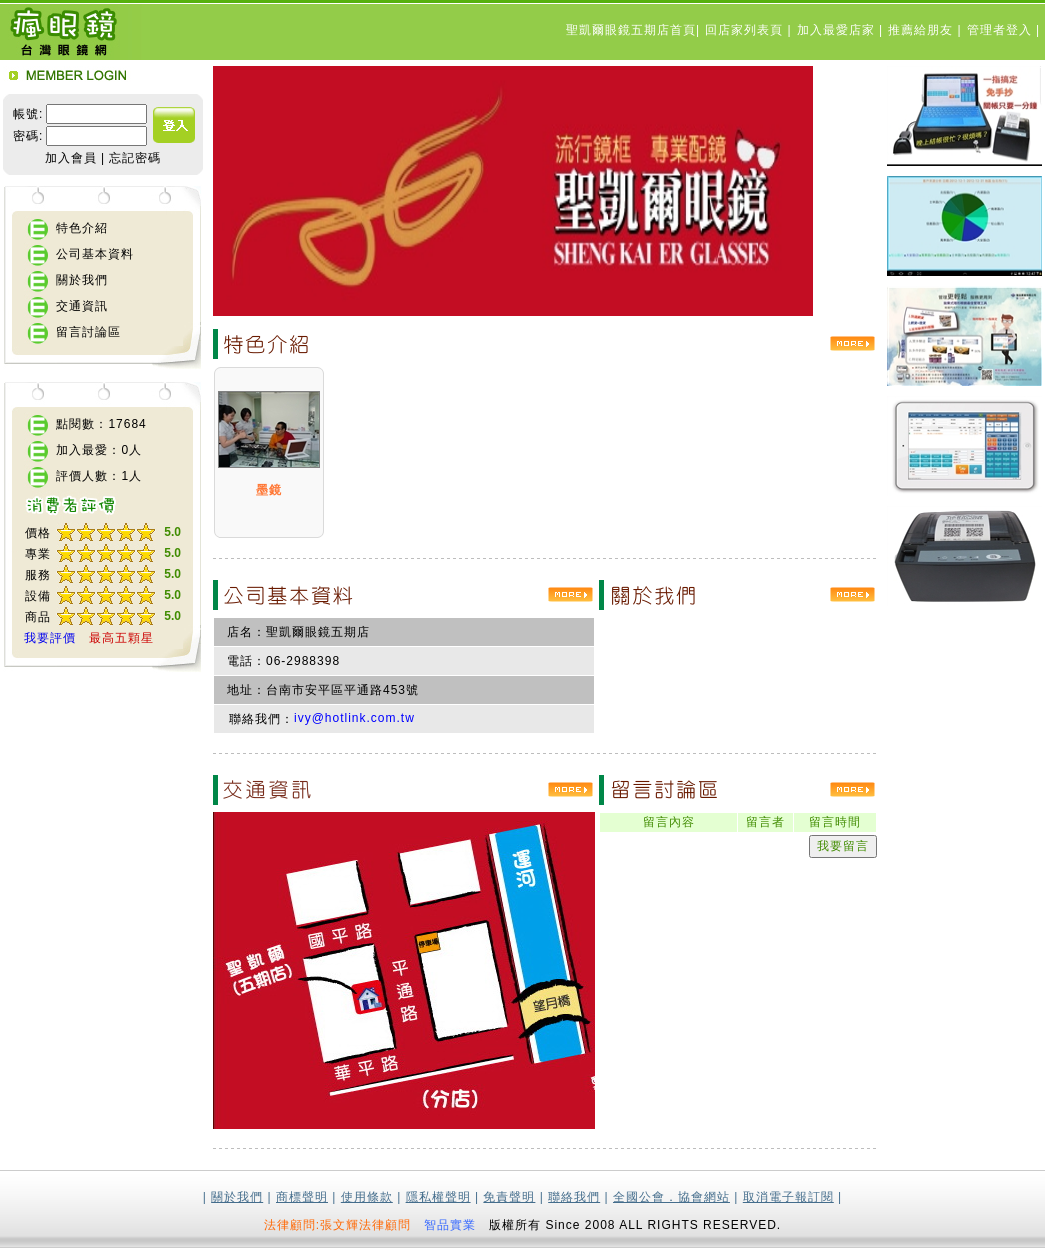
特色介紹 (82, 228)
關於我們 (82, 280)
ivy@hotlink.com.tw (354, 718)
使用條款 (367, 1197)
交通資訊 (82, 306)
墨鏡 (269, 490)
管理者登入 (1001, 30)
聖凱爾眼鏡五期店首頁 (631, 30)
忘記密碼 (135, 158)
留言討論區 (88, 332)
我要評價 (50, 638)
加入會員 (71, 158)
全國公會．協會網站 (671, 1197)
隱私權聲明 (438, 1197)
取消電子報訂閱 (788, 1197)
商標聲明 (302, 1197)
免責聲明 (509, 1197)
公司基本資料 (95, 254)
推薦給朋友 (922, 30)
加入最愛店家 (838, 30)
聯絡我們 (574, 1197)
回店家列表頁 (746, 30)
